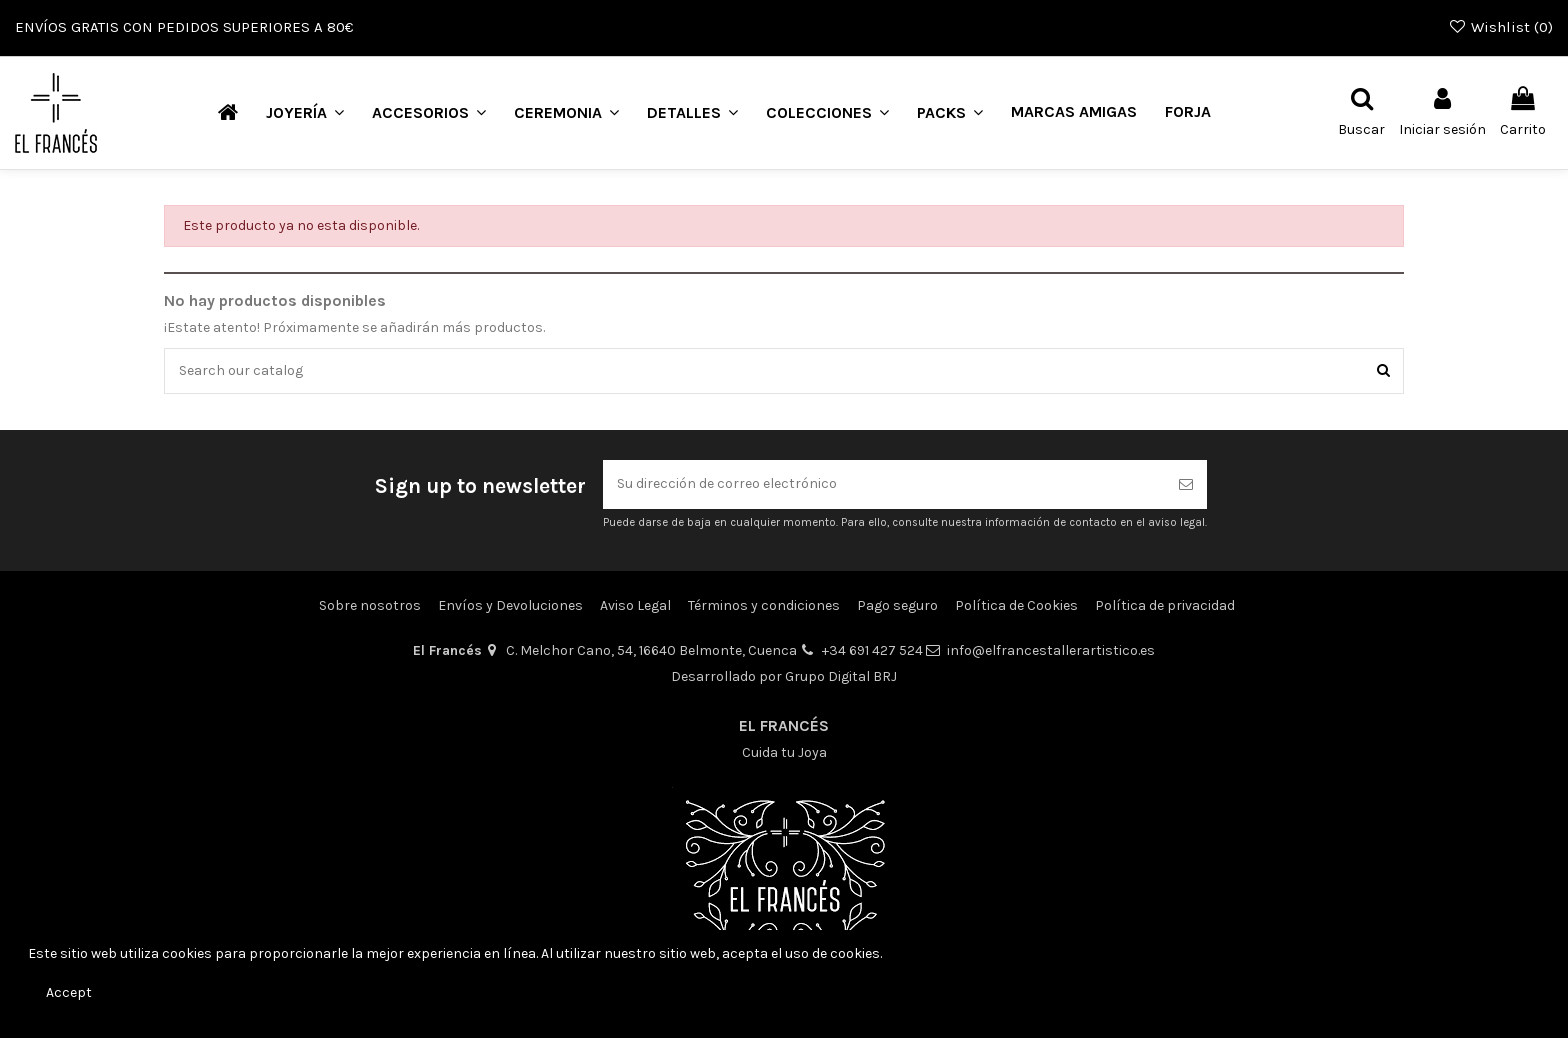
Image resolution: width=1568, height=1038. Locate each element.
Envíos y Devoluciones (510, 605)
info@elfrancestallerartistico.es (1051, 651)
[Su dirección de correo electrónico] (884, 485)
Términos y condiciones (764, 605)
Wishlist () (1500, 27)
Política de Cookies (1016, 605)
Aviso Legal (635, 605)
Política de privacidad (1165, 605)
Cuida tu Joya (784, 752)
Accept (69, 992)
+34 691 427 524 (872, 651)
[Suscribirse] (1186, 485)
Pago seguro (897, 605)
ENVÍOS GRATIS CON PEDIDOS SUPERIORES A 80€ (184, 27)
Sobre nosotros (370, 605)
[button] (305, 112)
